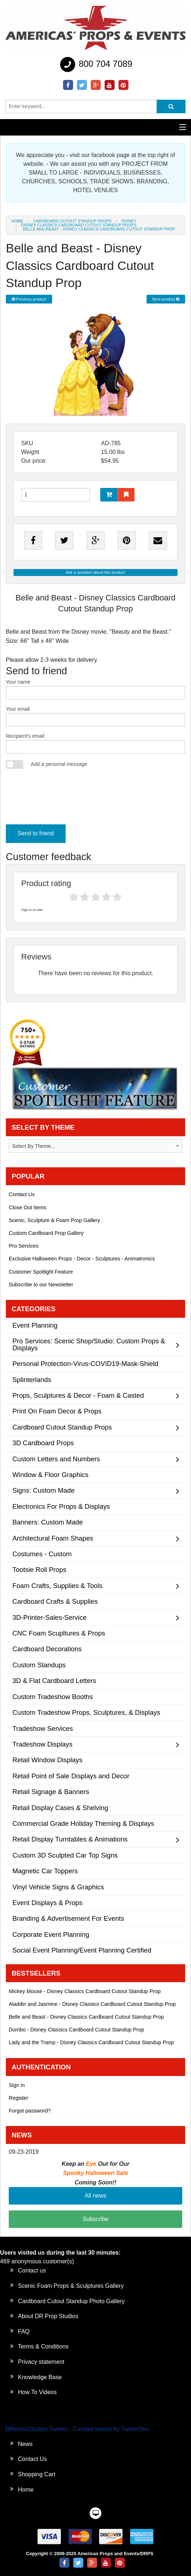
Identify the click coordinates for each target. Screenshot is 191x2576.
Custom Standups (39, 1665)
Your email (95, 716)
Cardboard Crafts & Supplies (55, 1601)
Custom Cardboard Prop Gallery (46, 1233)
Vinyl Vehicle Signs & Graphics (58, 1887)
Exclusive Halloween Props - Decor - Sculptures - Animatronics (82, 1259)
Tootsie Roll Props (39, 1569)
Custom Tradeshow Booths (52, 1697)
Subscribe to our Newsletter (41, 1284)
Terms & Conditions (43, 2346)
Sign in (17, 2085)
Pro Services (24, 1246)
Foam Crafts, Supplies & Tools (57, 1586)
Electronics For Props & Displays (61, 1506)
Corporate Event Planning (50, 1934)
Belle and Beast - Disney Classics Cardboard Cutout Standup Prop (86, 2017)
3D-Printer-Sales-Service (49, 1617)
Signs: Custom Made (43, 1490)
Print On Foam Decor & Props (56, 1411)
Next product (165, 299)
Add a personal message (59, 764)
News (25, 2444)
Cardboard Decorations (47, 1649)
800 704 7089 (95, 64)
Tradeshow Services (42, 1728)
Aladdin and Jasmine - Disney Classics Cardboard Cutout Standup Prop (92, 2004)
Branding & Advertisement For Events (68, 1918)
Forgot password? (30, 2111)
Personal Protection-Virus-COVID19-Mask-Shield (85, 1363)
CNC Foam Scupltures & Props (58, 1633)
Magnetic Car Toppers (45, 1871)
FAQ (24, 2331)
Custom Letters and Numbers (56, 1459)
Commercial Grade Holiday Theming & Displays (83, 1823)
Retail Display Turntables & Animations (70, 1839)
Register (18, 2098)
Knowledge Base (40, 2377)
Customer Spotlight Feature (41, 1272)
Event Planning (35, 1325)
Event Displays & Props (47, 1903)
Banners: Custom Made (47, 1522)
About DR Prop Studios (48, 2316)
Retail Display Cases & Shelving (60, 1808)
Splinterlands (31, 1380)
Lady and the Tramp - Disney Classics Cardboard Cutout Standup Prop (91, 2042)
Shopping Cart (36, 2474)
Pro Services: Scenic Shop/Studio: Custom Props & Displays (88, 1344)
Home (17, 221)
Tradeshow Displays (42, 1744)
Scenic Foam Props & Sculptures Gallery (71, 2286)
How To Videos (37, 2392)
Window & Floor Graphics (50, 1474)
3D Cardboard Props (43, 1443)
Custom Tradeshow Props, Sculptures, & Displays (86, 1712)
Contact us (32, 2270)
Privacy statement (41, 2362)
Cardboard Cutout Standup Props (72, 221)
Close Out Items (27, 1207)
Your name (95, 689)
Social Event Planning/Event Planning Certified (81, 1950)
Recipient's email (95, 743)
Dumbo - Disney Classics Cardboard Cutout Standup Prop (76, 2030)
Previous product (29, 299)
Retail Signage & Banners (50, 1791)
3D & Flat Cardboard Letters (54, 1680)
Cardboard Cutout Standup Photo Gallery (71, 2301)
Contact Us (22, 1194)
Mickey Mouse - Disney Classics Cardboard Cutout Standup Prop (85, 1991)
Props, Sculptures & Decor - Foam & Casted (78, 1395)
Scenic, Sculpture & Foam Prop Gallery (54, 1220)
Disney (128, 221)
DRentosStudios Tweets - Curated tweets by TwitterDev (77, 2429)
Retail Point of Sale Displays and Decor (70, 1776)
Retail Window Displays (47, 1760)
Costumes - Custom (42, 1554)
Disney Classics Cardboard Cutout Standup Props (78, 225)
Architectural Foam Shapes (52, 1538)
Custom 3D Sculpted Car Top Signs (65, 1855)
